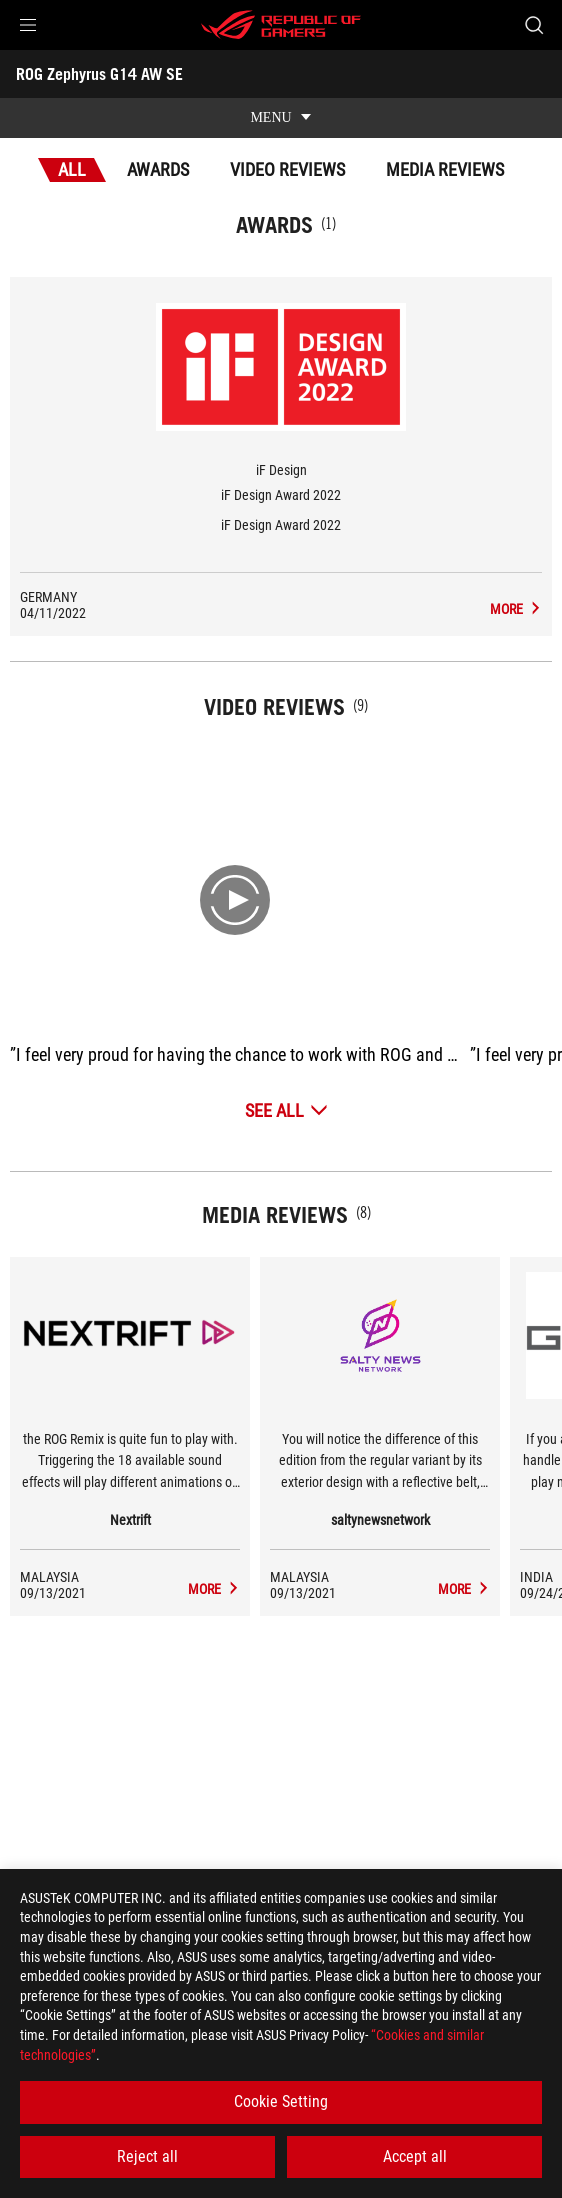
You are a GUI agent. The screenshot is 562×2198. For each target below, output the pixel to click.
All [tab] (72, 169)
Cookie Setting (281, 2101)
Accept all (415, 2156)
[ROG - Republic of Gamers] (281, 25)
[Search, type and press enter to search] (533, 25)
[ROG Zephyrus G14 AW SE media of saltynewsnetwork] (464, 1589)
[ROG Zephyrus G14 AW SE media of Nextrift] (214, 1589)
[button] (28, 25)
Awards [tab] (158, 169)
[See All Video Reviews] (286, 1110)
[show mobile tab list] (281, 118)
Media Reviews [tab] (445, 169)
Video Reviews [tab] (287, 169)
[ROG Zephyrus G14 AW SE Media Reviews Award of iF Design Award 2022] (516, 609)
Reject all (147, 2156)
